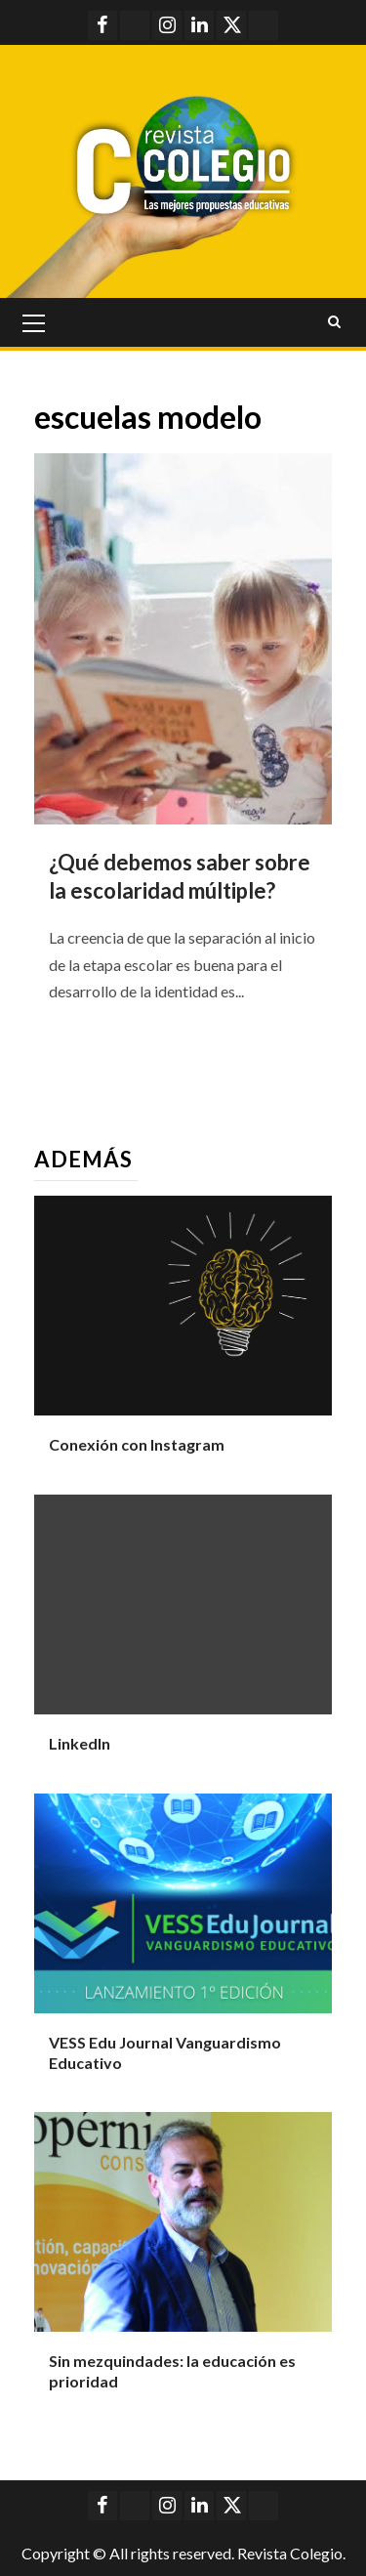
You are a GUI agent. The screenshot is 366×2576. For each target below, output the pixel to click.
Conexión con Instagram (136, 1444)
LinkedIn (79, 1743)
